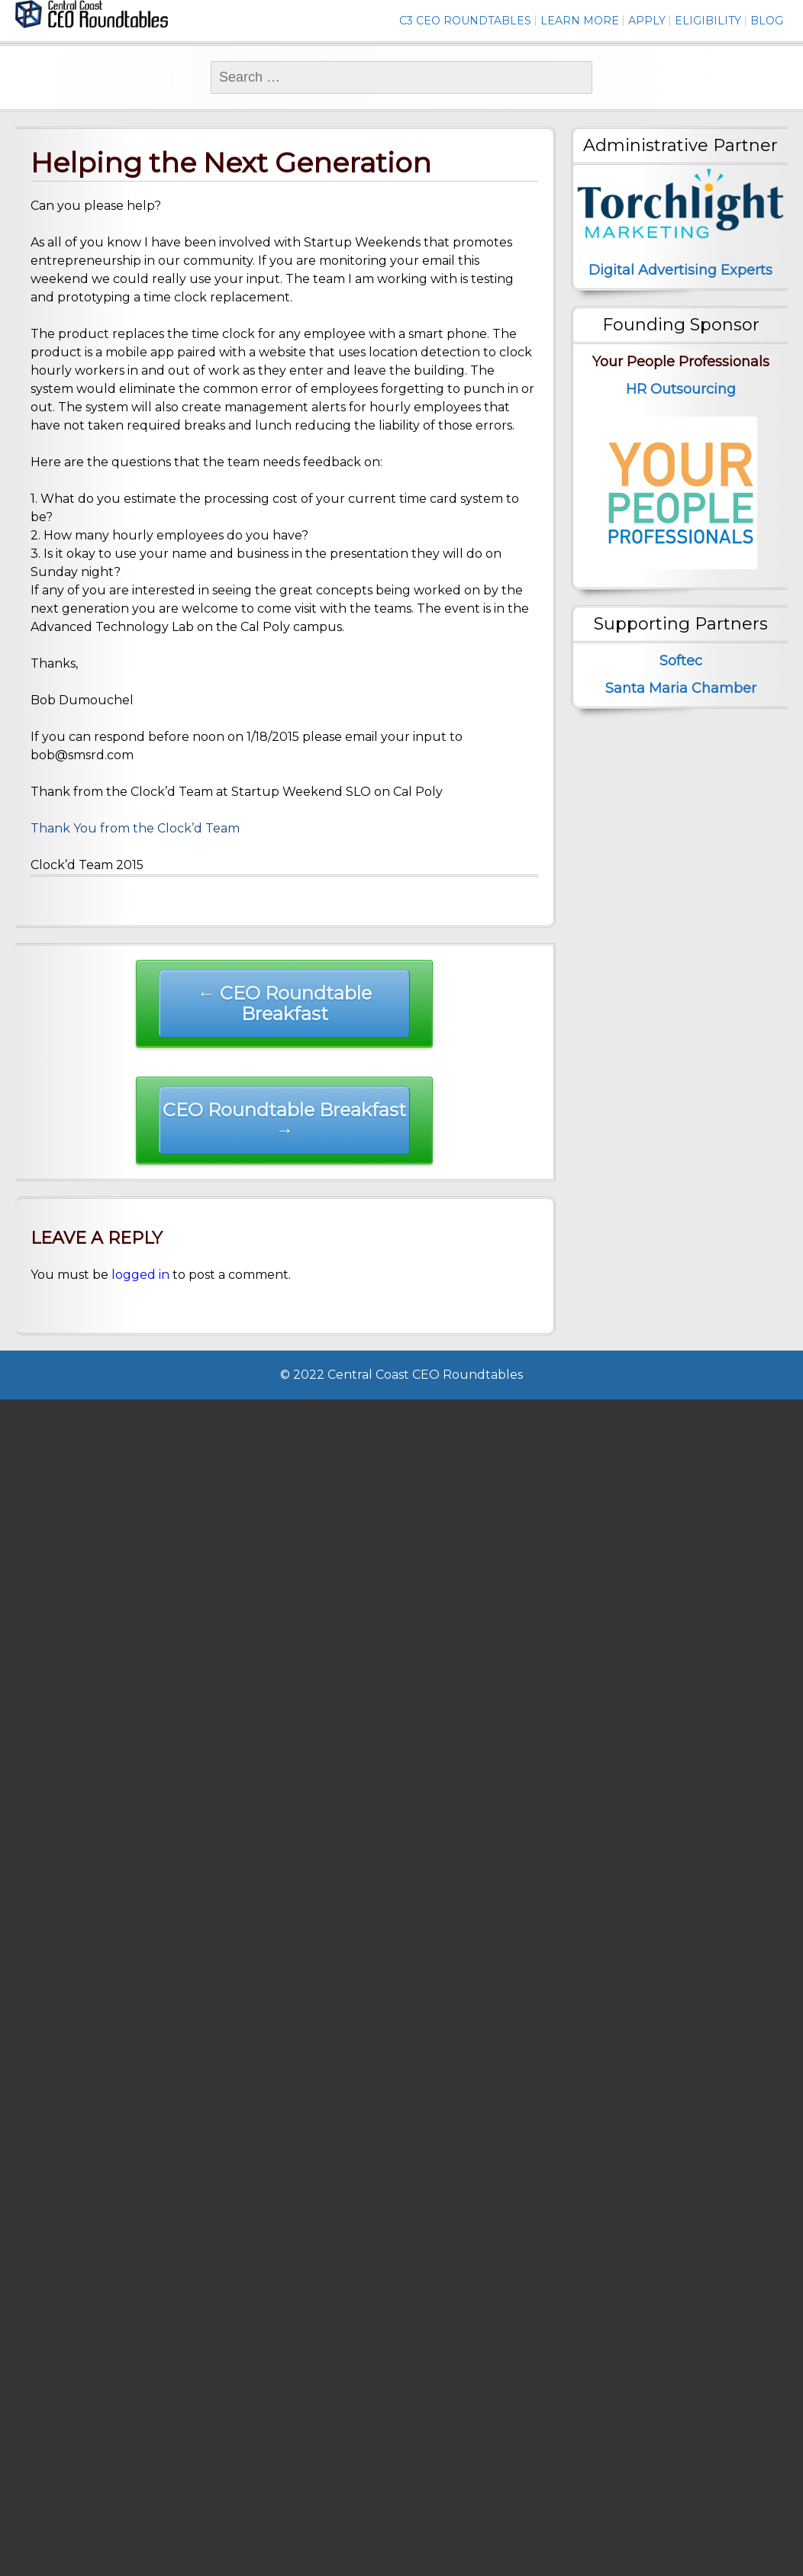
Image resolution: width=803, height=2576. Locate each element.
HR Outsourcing (681, 389)
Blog (766, 20)
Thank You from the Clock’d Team (135, 828)
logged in (140, 1274)
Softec (680, 660)
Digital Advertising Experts (680, 270)
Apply (647, 20)
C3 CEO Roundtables (465, 20)
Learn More (579, 20)
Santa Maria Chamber (680, 688)
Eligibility (708, 20)
